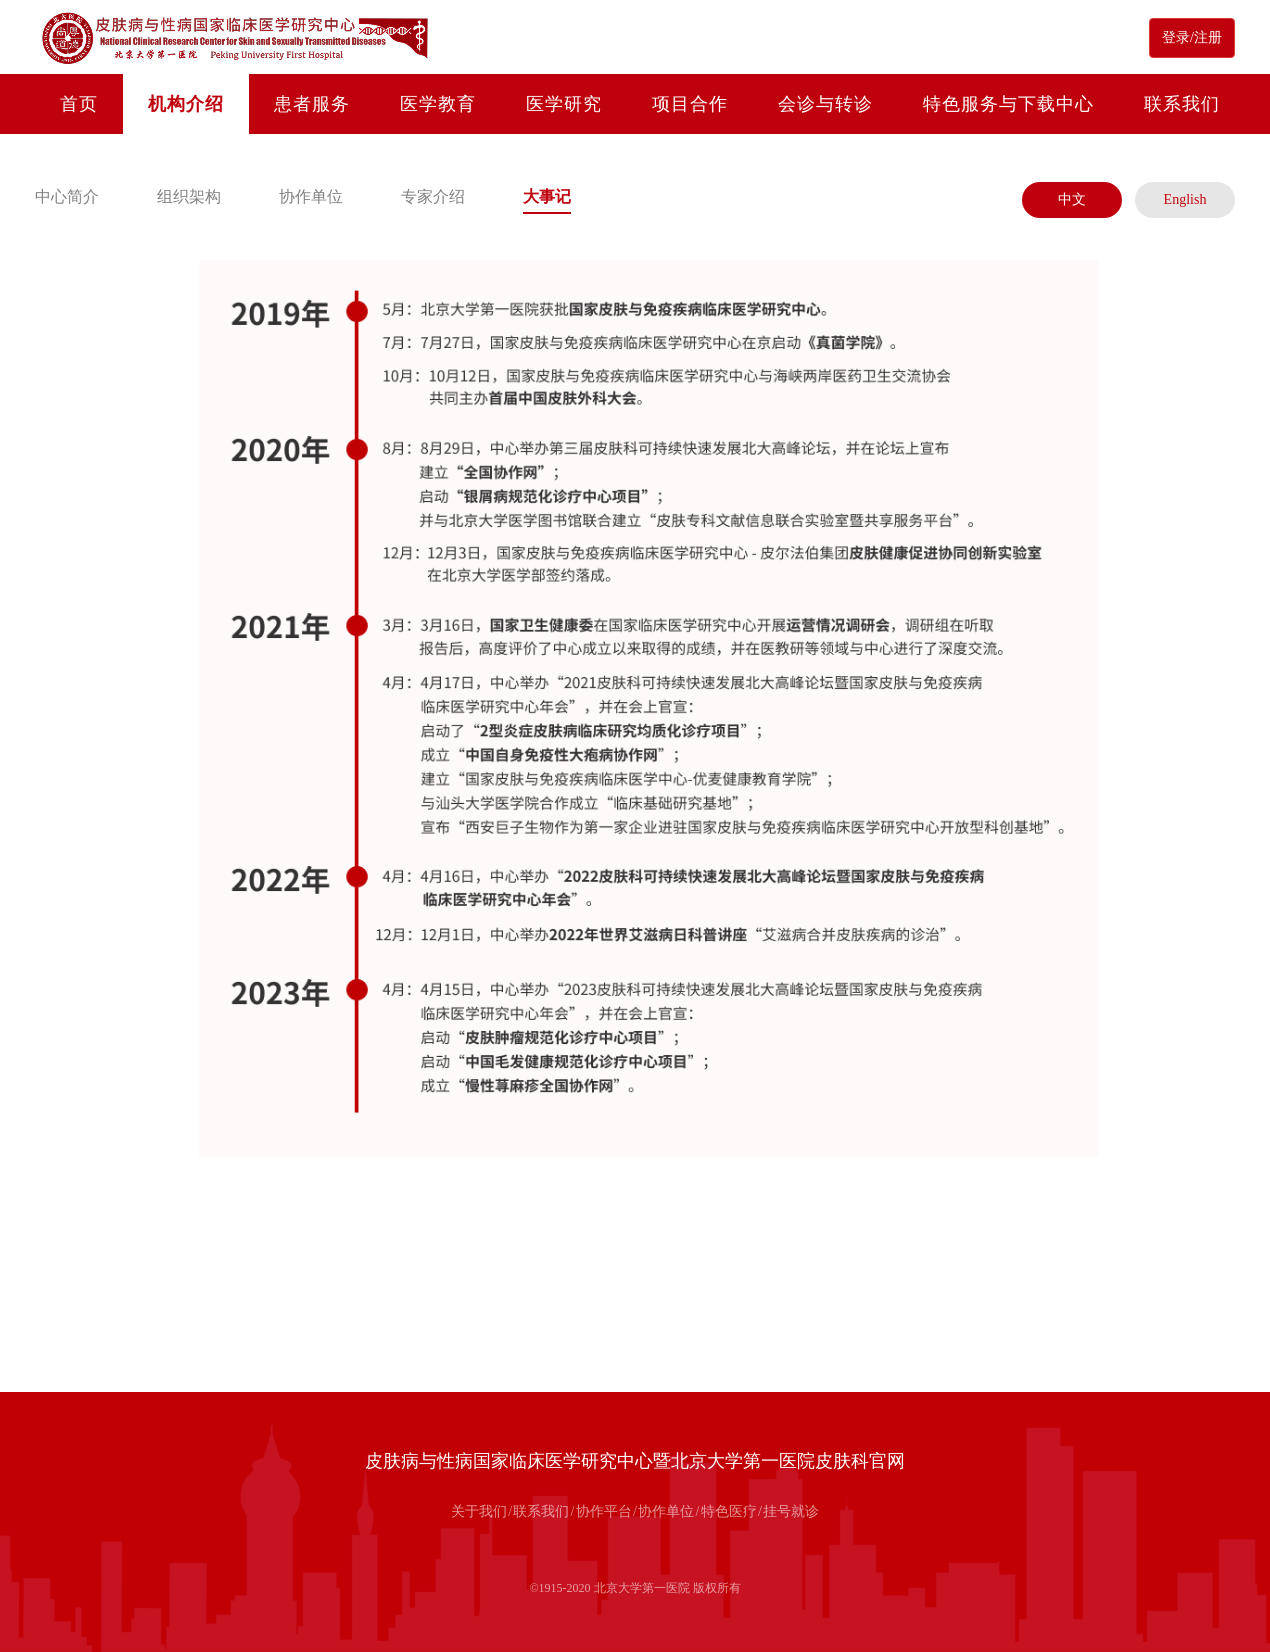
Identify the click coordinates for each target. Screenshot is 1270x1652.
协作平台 (604, 1511)
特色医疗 (729, 1511)
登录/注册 (1192, 37)
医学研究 (564, 104)
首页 (79, 104)
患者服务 (312, 104)
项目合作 (690, 104)
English (1185, 199)
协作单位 (311, 196)
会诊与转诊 (825, 104)
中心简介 (67, 196)
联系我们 (1182, 104)
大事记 (547, 196)
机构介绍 (186, 104)
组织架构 (189, 196)
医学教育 (438, 104)
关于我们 (479, 1511)
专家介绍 (433, 196)
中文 (1072, 199)
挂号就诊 (791, 1511)
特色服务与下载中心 (1008, 104)
